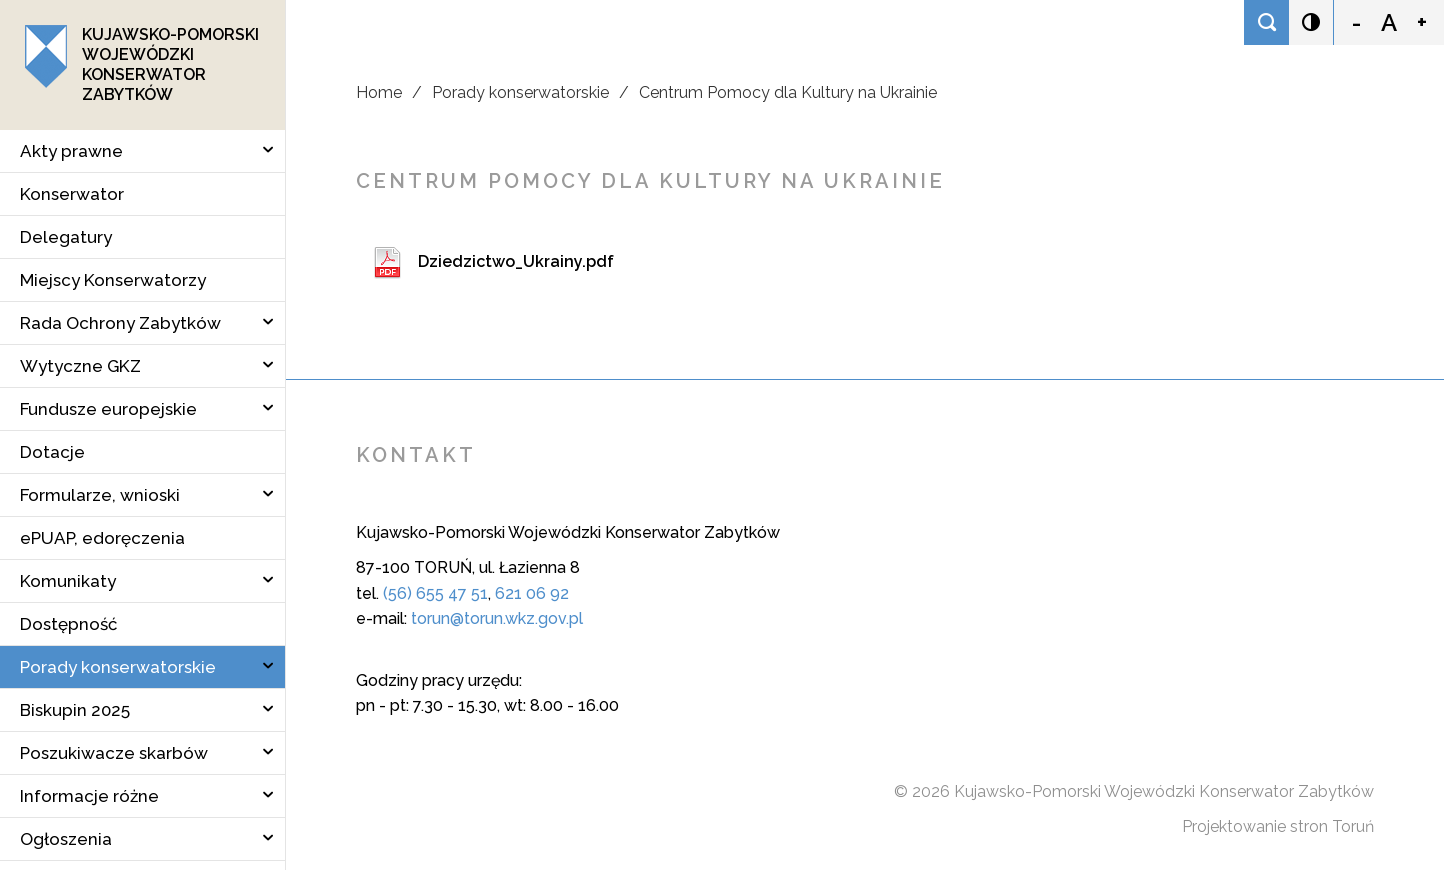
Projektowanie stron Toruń (1278, 826)
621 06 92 (532, 593)
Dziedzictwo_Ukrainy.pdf (516, 261)
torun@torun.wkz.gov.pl (497, 618)
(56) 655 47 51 (435, 593)
